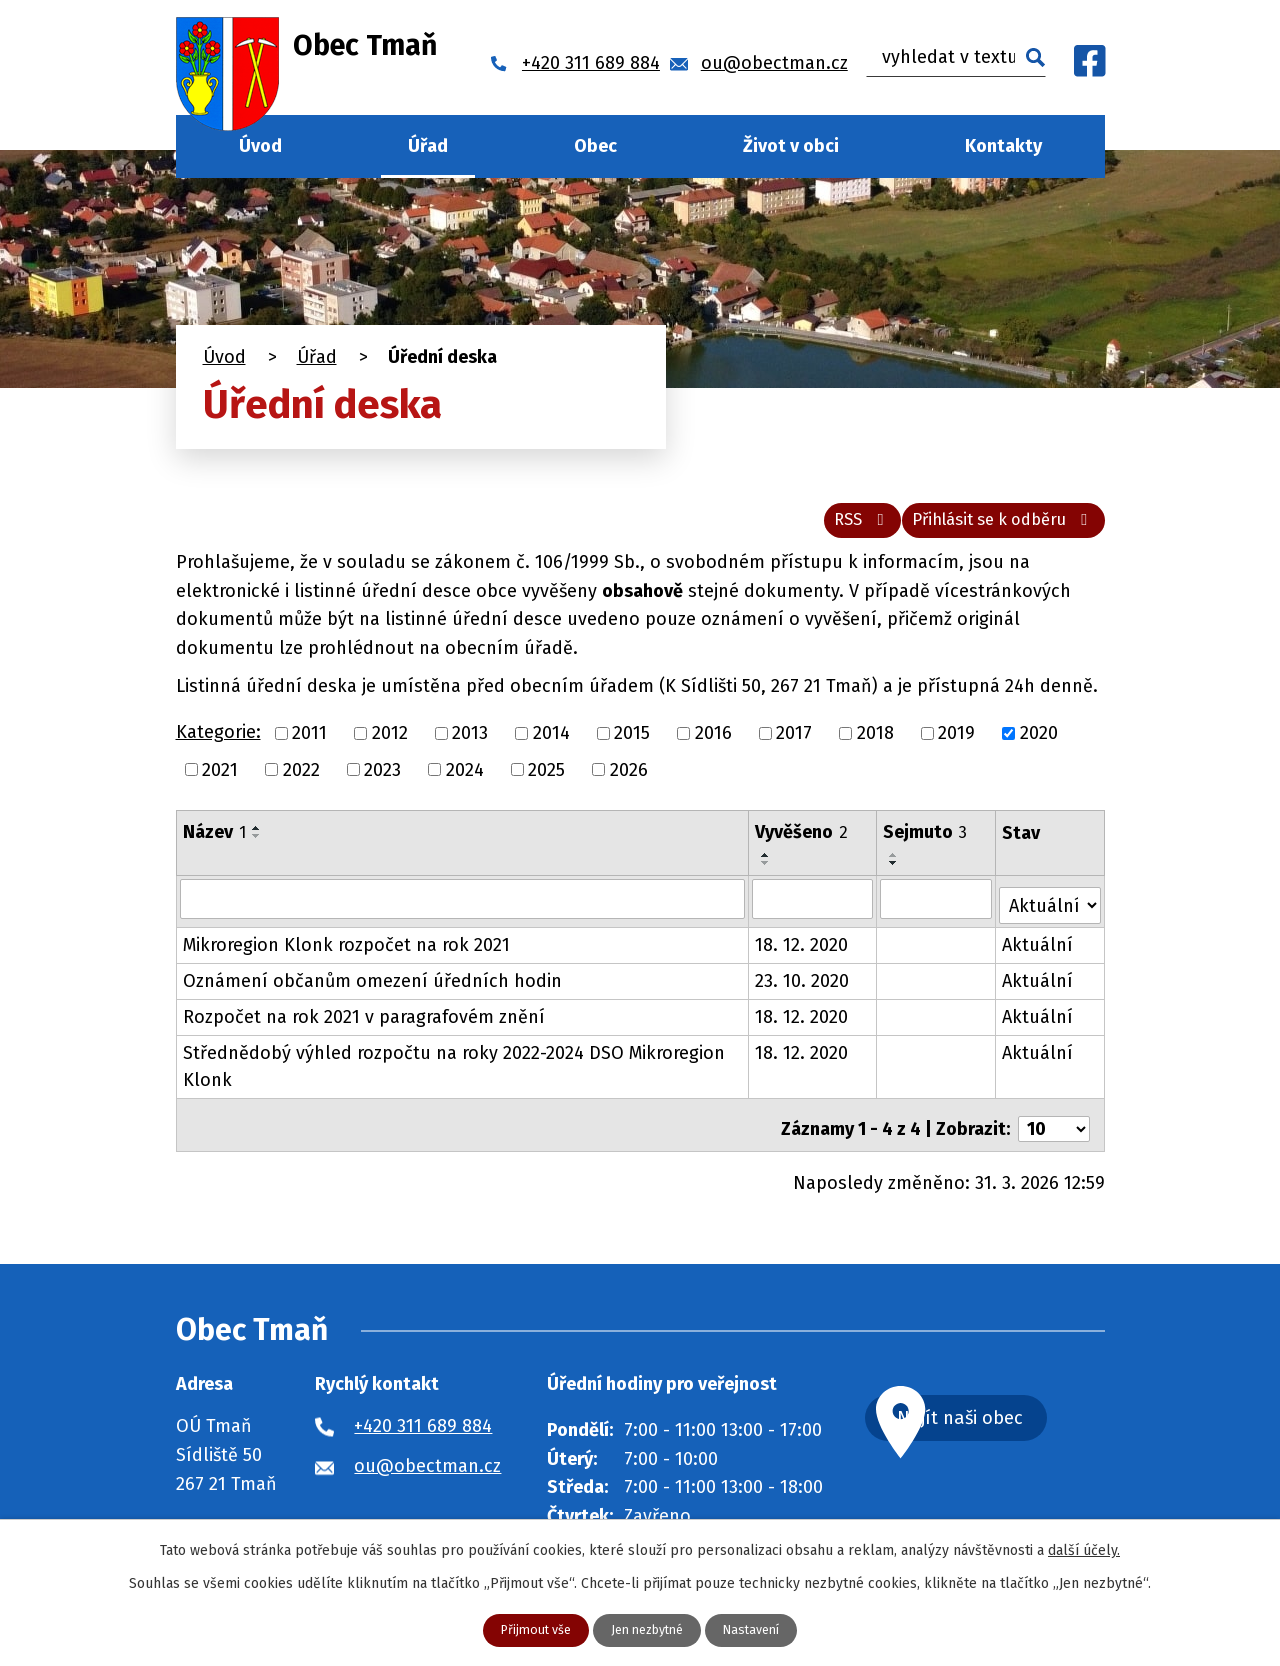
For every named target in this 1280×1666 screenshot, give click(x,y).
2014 (551, 744)
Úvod (260, 146)
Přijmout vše (526, 1629)
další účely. (1084, 1548)
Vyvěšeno (802, 844)
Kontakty (1003, 146)
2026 (629, 781)
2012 (390, 744)
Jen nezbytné (648, 1629)
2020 (1039, 744)
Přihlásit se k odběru (991, 530)
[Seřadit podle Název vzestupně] (257, 840)
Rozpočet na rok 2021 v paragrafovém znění (364, 1022)
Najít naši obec (1008, 1418)
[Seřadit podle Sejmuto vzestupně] (895, 867)
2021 (220, 781)
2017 (794, 744)
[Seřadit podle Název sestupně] (257, 848)
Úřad (428, 146)
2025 (546, 781)
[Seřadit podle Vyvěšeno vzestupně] (767, 867)
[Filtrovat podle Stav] (1050, 908)
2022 (301, 781)
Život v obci (791, 146)
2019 (956, 744)
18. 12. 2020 (802, 950)
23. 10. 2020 (803, 986)
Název (214, 844)
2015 (632, 744)
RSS (826, 530)
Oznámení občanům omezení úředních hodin (372, 986)
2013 (470, 744)
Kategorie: (218, 744)
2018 (875, 744)
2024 (465, 781)
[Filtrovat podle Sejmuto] (937, 910)
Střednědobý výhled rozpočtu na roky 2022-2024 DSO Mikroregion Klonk (454, 1071)
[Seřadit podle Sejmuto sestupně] (895, 875)
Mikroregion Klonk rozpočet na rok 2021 (346, 950)
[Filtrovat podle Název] (463, 910)
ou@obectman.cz (427, 1463)
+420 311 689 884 (423, 1423)
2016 (713, 744)
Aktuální (1038, 950)
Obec (595, 146)
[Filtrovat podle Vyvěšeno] (813, 910)
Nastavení (761, 1629)
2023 (382, 781)
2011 (309, 744)
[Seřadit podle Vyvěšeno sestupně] (767, 875)
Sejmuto (926, 844)
